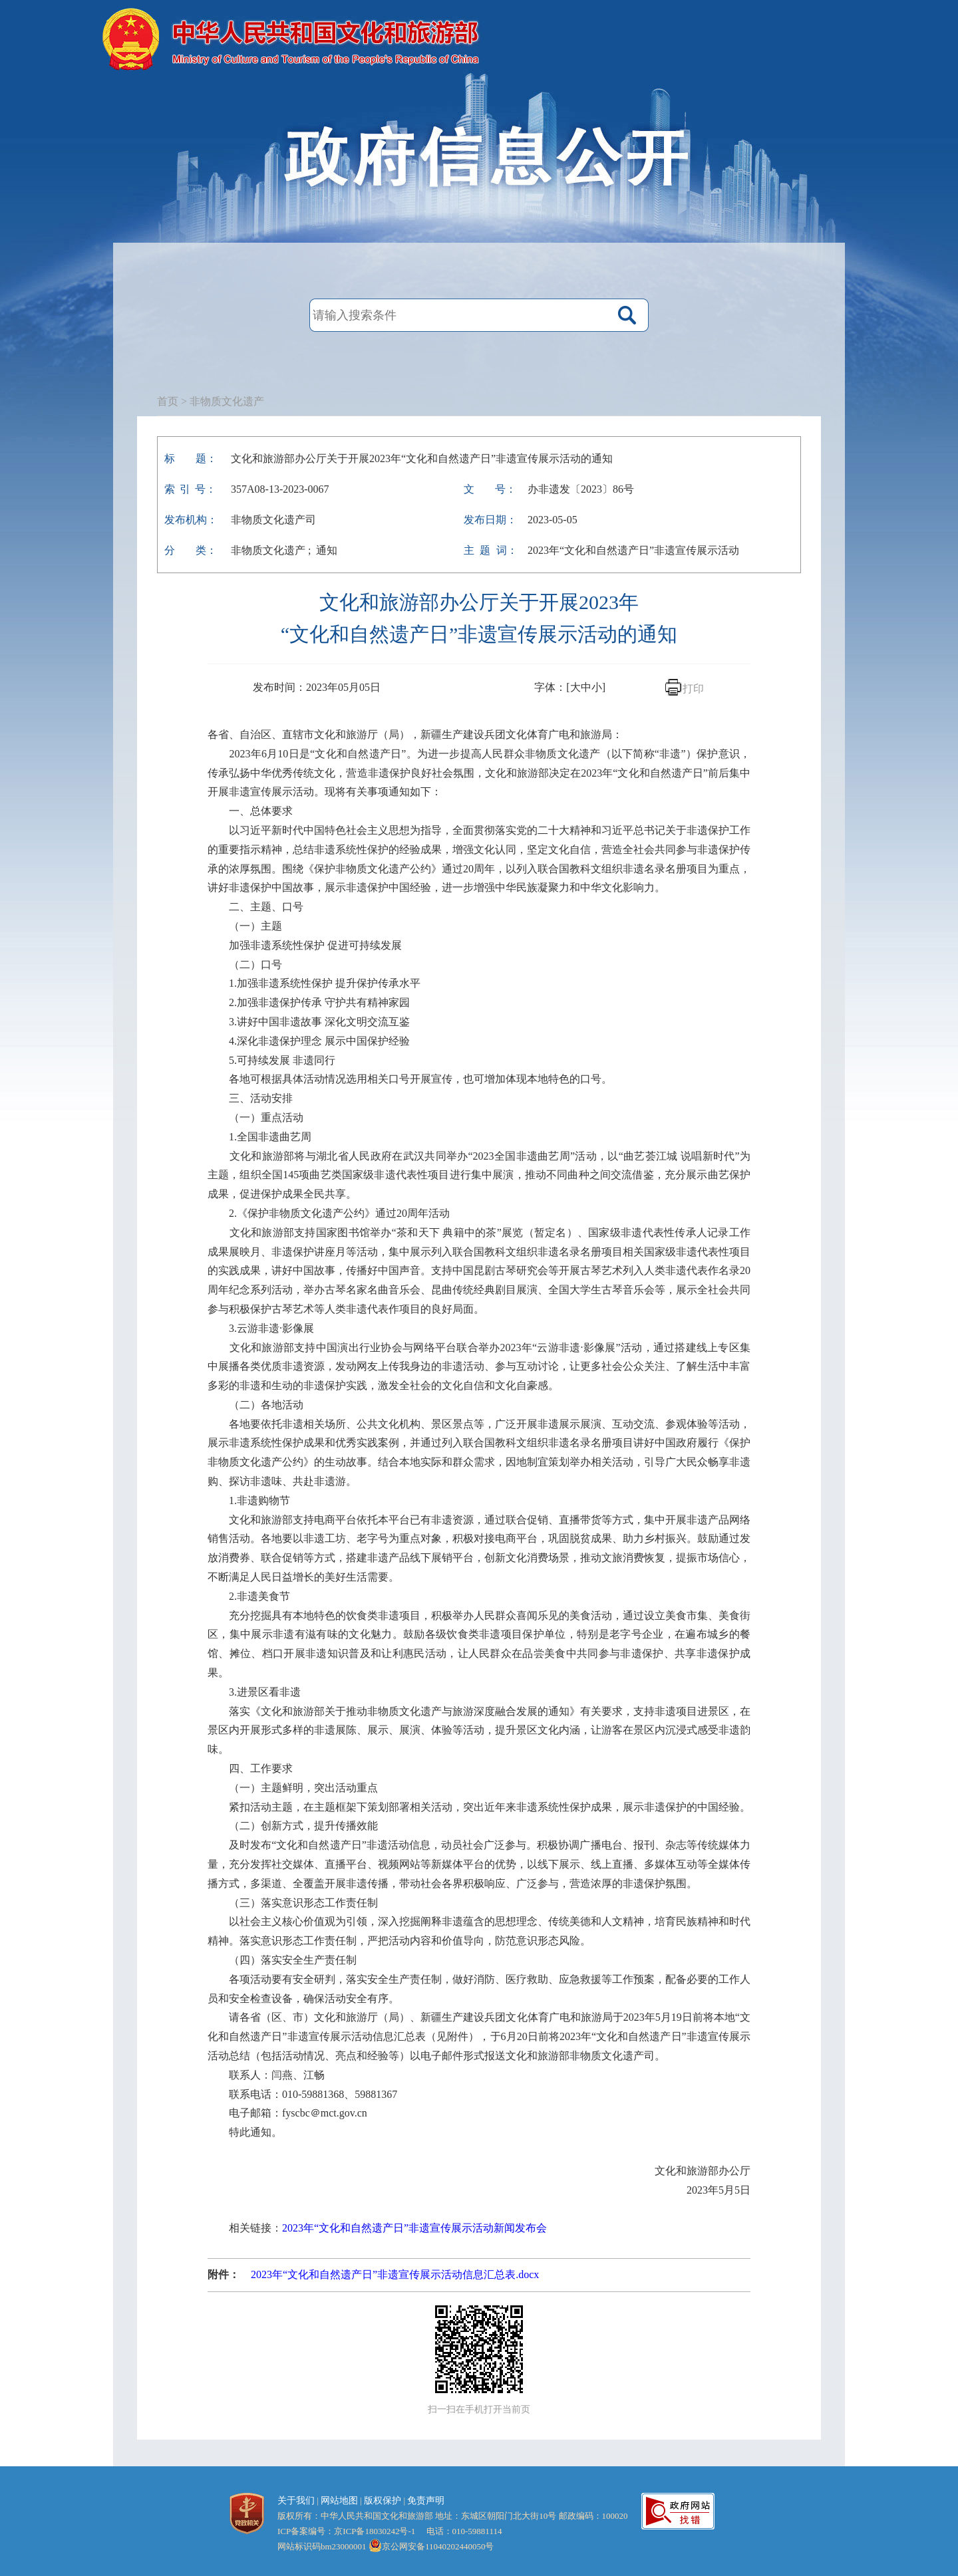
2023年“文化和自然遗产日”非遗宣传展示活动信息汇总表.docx (395, 2274)
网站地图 (339, 2501)
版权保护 (382, 2501)
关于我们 (296, 2501)
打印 (693, 688)
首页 (167, 401)
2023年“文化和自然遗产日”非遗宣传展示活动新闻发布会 (414, 2228)
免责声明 (425, 2501)
